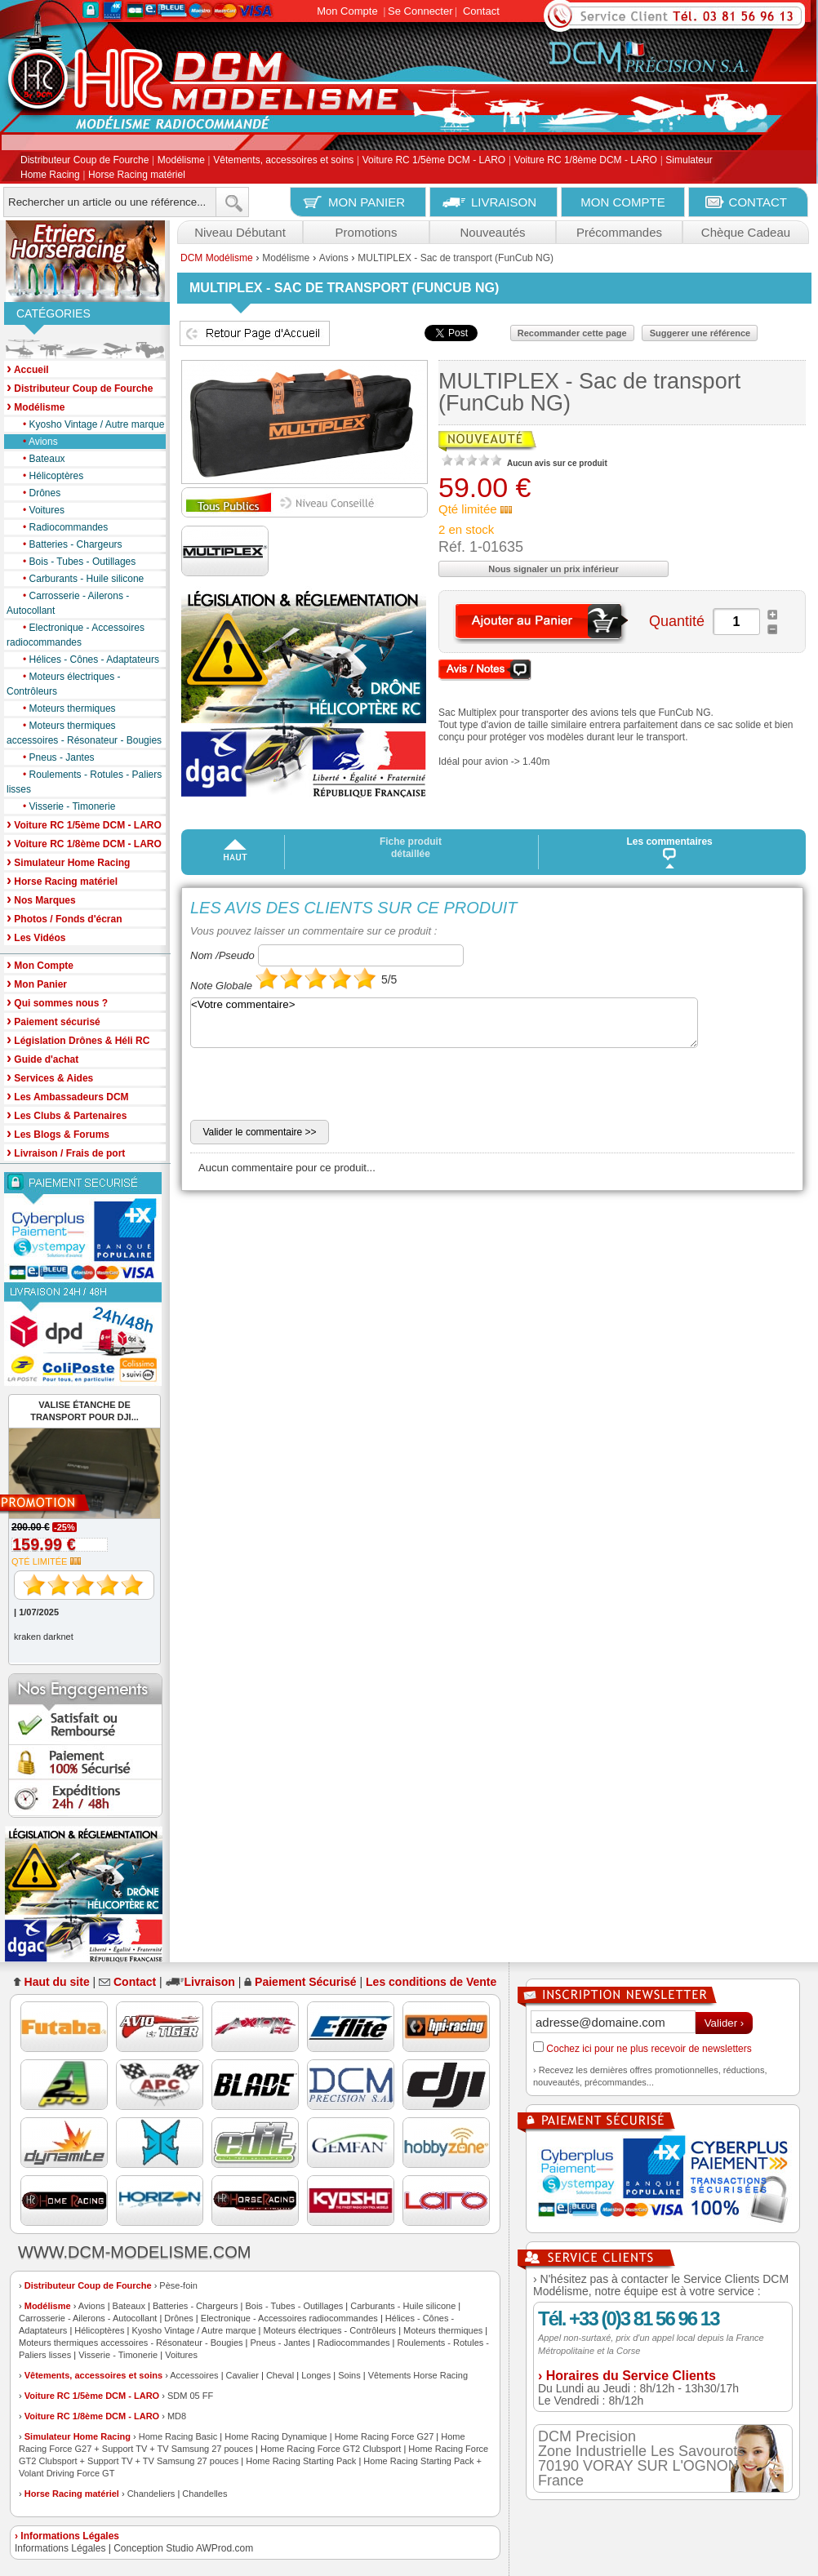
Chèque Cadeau (745, 232)
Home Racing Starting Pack (301, 2461)
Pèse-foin (178, 2285)
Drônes (37, 493)
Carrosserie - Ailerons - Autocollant (68, 602)
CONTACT (758, 202)
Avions (36, 441)
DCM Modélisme (216, 258)
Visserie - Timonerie (65, 806)
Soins (349, 2375)
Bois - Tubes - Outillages (75, 561)
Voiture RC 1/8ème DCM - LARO (585, 161)
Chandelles (204, 2493)
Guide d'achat (42, 1058)
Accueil (28, 368)
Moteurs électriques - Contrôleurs (64, 683)
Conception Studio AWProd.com (183, 2548)
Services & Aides (50, 1077)
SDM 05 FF (190, 2396)
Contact (481, 11)
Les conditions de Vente (431, 1981)
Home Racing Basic (178, 2436)
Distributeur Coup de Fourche (84, 161)
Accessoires (194, 2375)
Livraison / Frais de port (66, 1152)
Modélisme (181, 161)
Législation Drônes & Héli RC (78, 1039)
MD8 (176, 2416)
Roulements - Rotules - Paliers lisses (84, 781)
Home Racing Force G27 (384, 2436)
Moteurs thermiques (65, 708)
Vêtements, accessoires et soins (283, 161)
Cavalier (242, 2375)
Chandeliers (151, 2493)
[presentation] (314, 1088)
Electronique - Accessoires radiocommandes (75, 634)
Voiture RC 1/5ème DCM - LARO (433, 161)
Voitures (39, 510)
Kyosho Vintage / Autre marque (89, 424)
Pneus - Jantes (55, 757)
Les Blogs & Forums (58, 1133)
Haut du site (57, 1981)
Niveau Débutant (240, 232)
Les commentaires (669, 848)
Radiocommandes (61, 527)
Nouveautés (492, 232)
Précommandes (619, 232)
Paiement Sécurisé (306, 1981)
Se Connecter (420, 11)
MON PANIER (366, 202)
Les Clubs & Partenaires (67, 1114)
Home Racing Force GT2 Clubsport (330, 2449)
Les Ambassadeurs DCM (68, 1096)
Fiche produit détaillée (411, 847)
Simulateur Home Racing (77, 2436)
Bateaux (40, 458)
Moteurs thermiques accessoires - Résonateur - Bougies (84, 732)
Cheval (280, 2375)
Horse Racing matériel (136, 174)
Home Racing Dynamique (276, 2436)
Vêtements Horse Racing (418, 2375)
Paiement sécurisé (53, 1020)
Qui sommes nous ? (57, 1002)
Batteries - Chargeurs (68, 544)
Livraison (209, 1981)
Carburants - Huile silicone (79, 578)
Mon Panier (37, 983)
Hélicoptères (49, 476)
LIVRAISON (503, 202)
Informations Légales (60, 2548)
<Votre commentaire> (444, 1022)
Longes (316, 2375)
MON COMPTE (622, 202)
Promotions (367, 232)
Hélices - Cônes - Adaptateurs (87, 659)
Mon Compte (347, 11)
